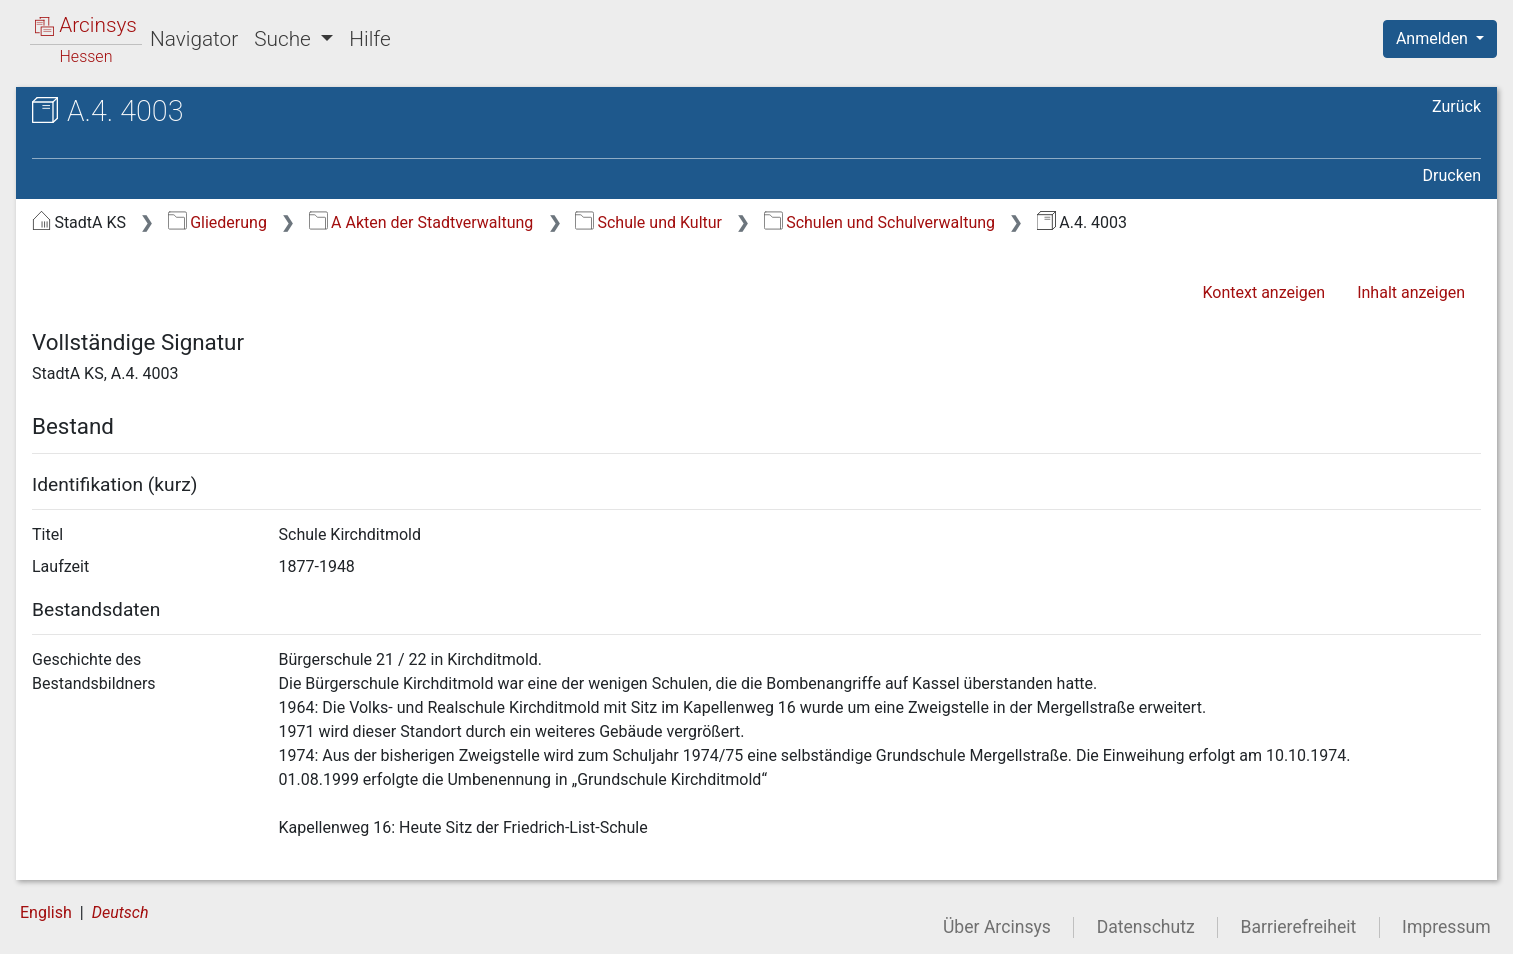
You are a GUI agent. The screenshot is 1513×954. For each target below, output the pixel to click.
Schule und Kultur (648, 222)
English (46, 912)
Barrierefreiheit (1299, 927)
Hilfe (369, 39)
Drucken (1452, 175)
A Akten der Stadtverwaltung (421, 222)
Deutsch (120, 912)
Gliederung (217, 222)
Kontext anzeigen (1263, 292)
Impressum (1446, 927)
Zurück (1456, 106)
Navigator (194, 39)
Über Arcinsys (997, 927)
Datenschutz (1146, 927)
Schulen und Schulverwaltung (879, 222)
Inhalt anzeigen (1411, 292)
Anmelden (1434, 38)
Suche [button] (285, 39)
